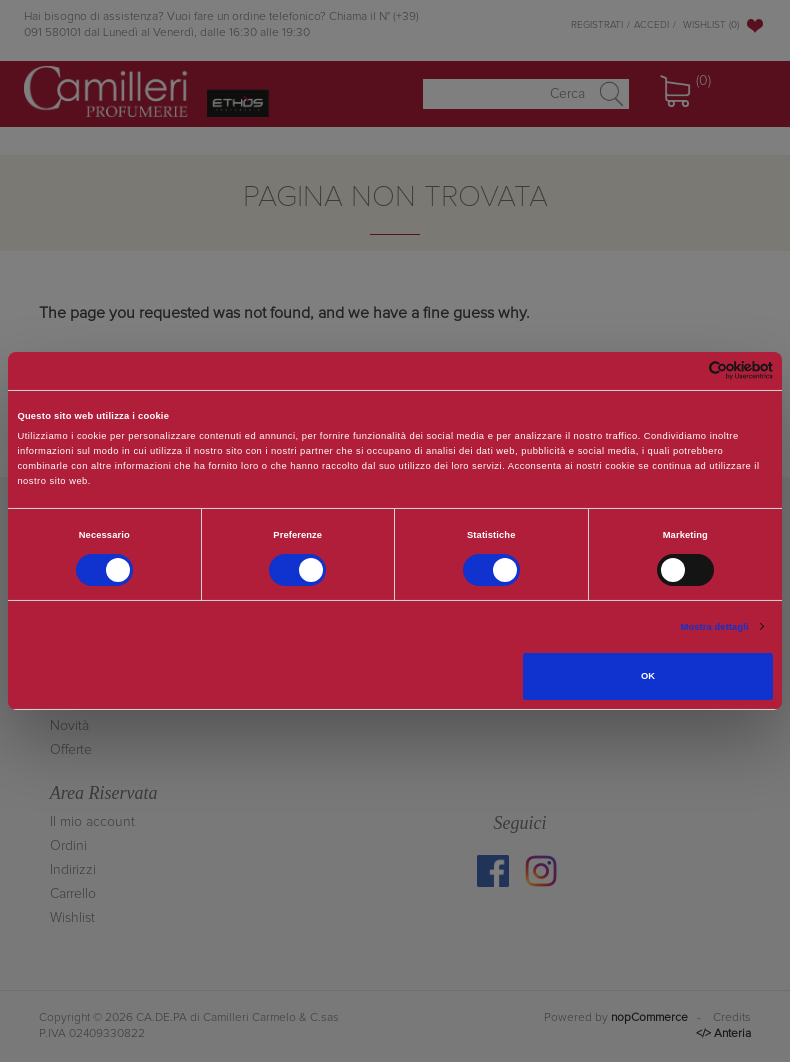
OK (648, 676)
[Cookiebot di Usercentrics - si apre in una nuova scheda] (685, 370)
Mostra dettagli (715, 627)
